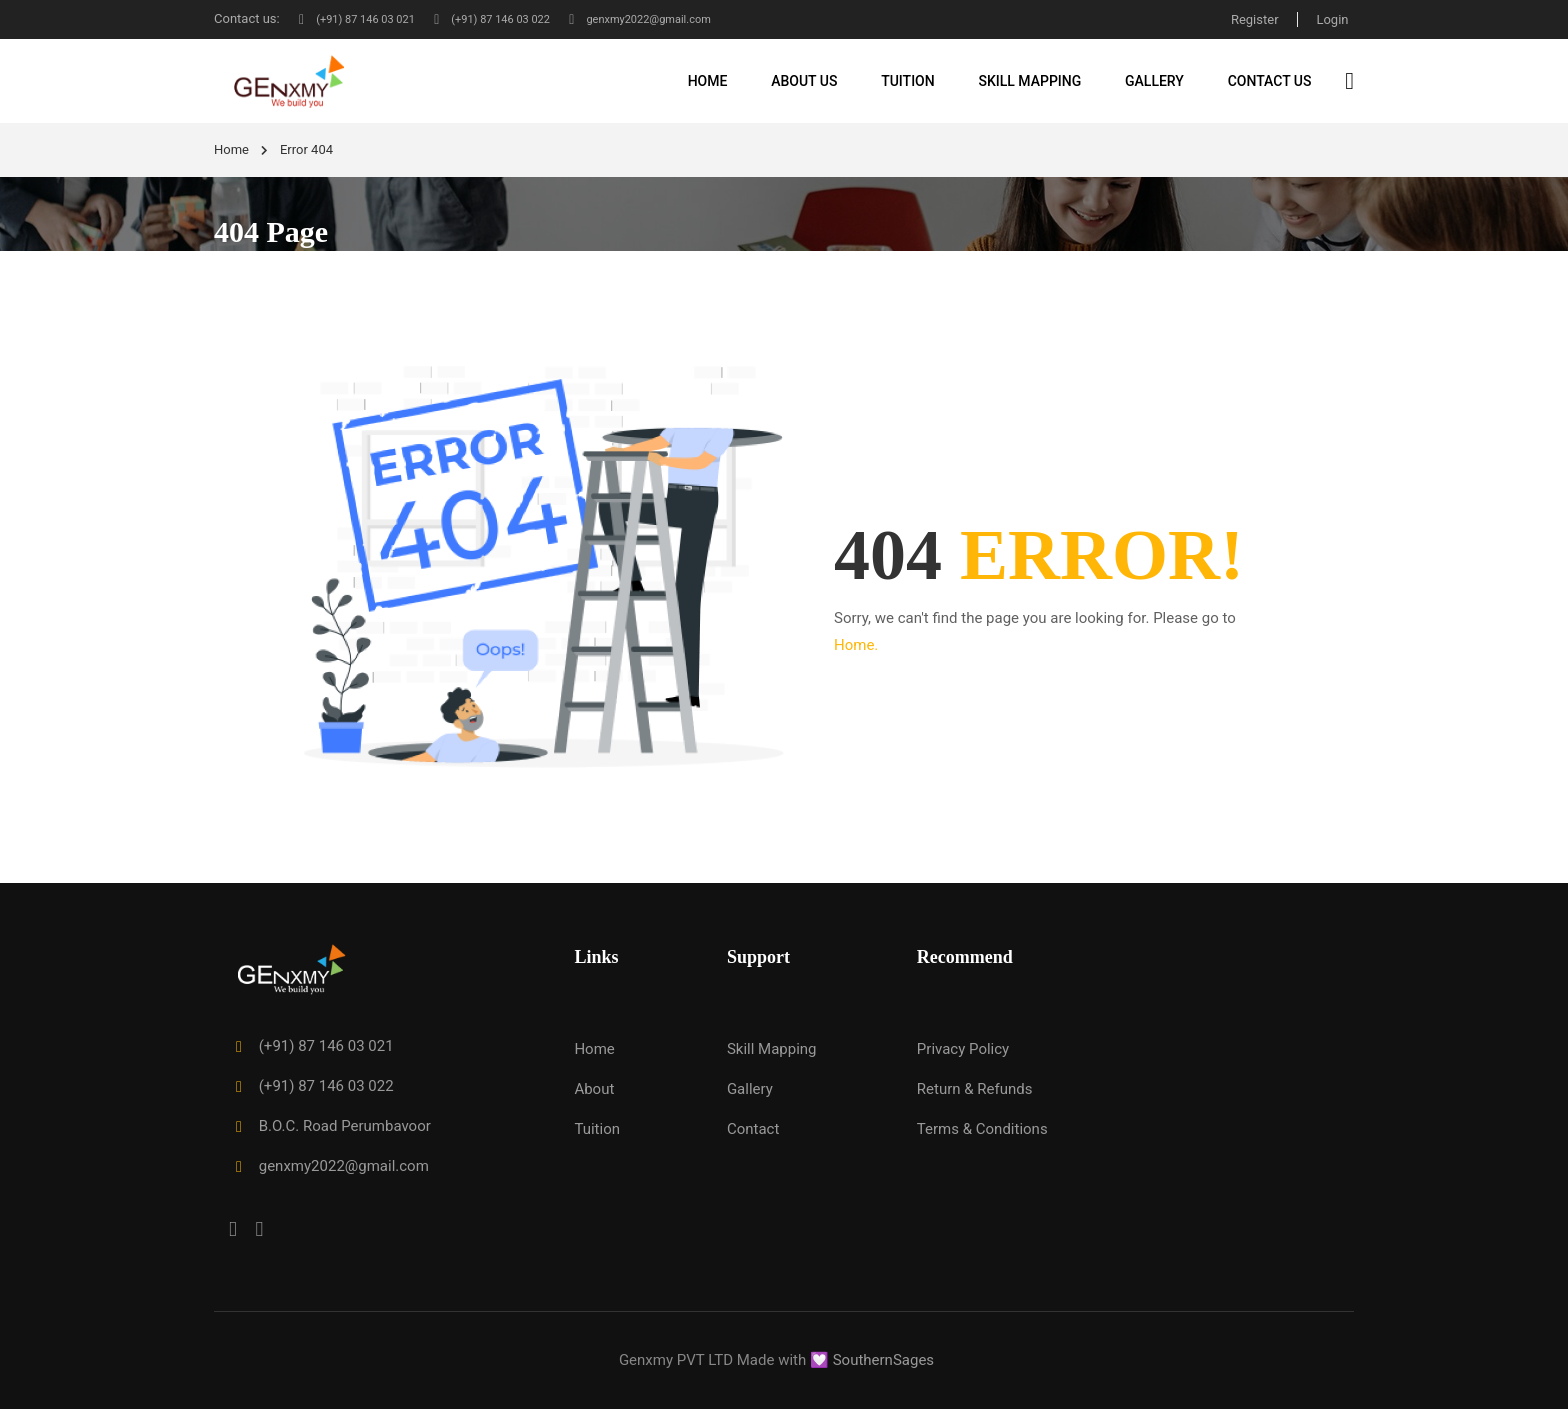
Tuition (908, 81)
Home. (856, 646)
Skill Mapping (1029, 81)
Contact (753, 1130)
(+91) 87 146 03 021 (363, 18)
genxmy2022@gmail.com (686, 18)
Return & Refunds (975, 1090)
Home (708, 81)
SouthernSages (883, 1360)
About (594, 1090)
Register (1252, 18)
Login (1332, 18)
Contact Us (1270, 81)
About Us (804, 81)
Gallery (1154, 81)
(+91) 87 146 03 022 (517, 18)
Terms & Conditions (982, 1130)
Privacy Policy (963, 1050)
